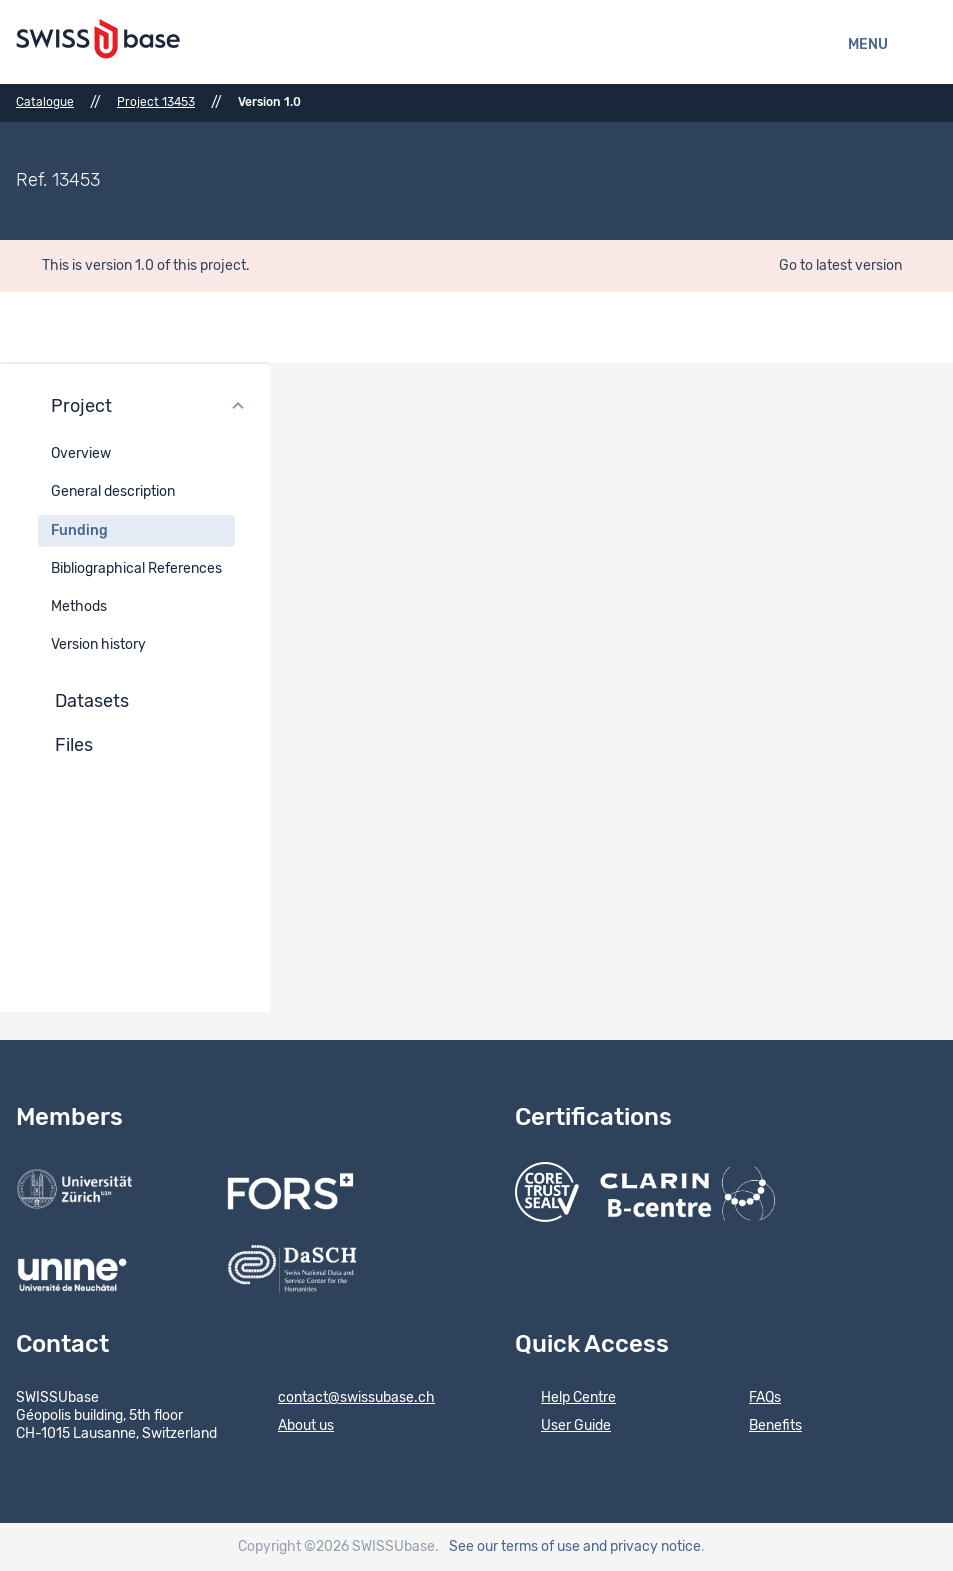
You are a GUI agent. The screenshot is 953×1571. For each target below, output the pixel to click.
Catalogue (45, 102)
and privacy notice (642, 1547)
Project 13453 (156, 102)
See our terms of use (514, 1547)
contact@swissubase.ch (343, 1399)
